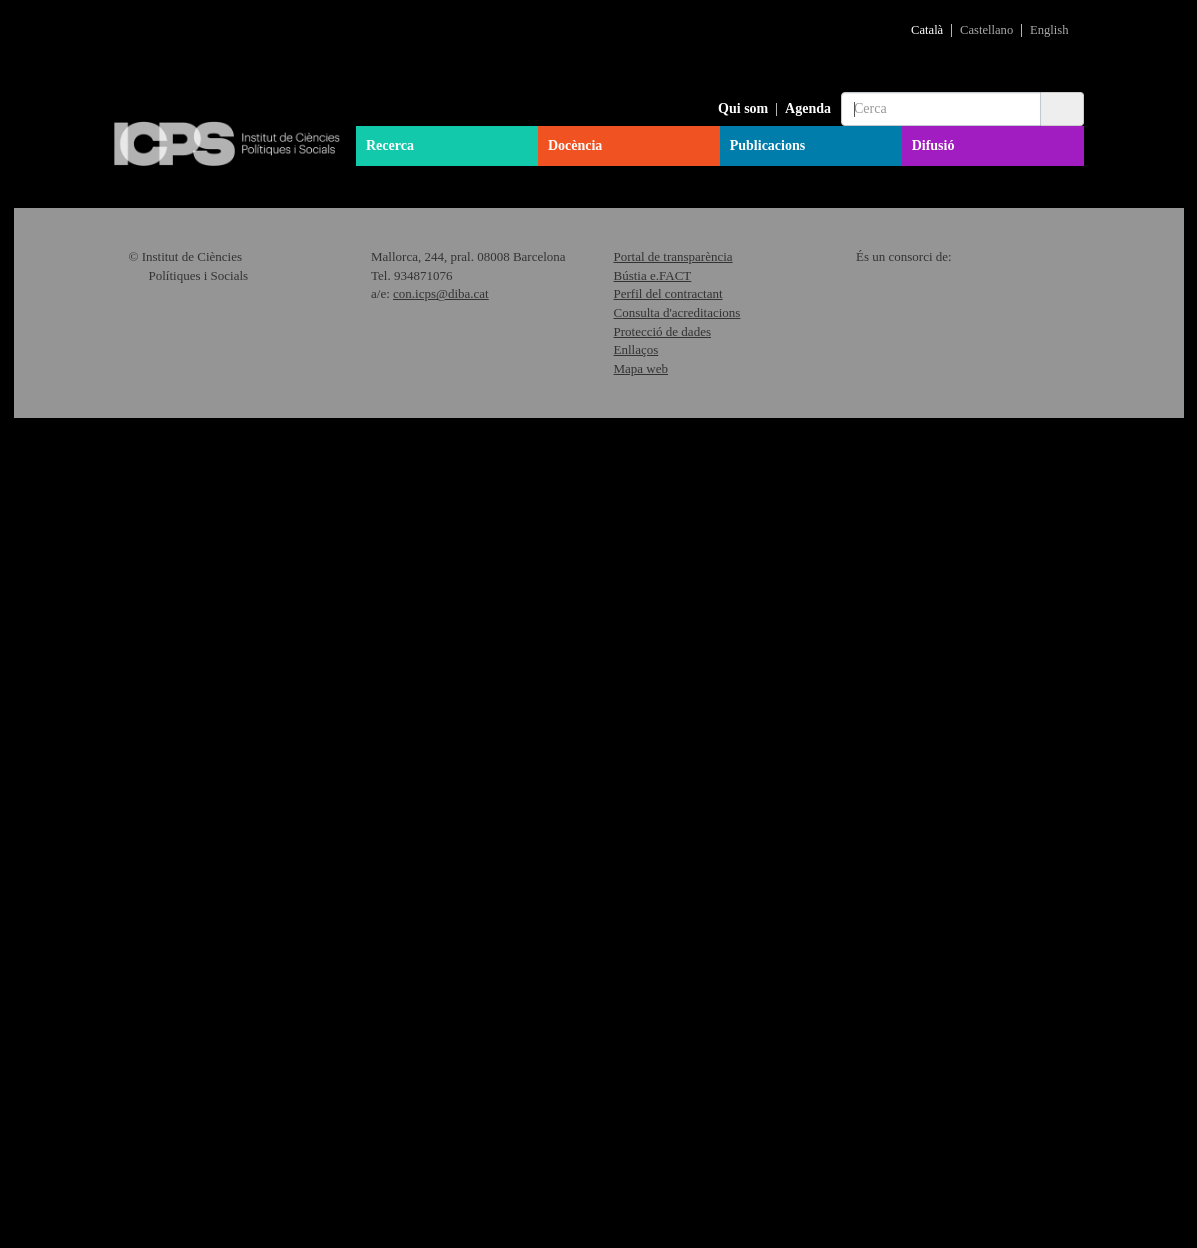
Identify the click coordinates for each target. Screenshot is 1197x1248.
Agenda (808, 108)
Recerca (390, 145)
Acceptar (1018, 1213)
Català (927, 30)
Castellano (986, 30)
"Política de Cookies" (998, 1179)
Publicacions (767, 145)
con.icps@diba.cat (441, 1123)
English (1049, 30)
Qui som (743, 108)
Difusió (933, 145)
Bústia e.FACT (653, 1104)
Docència (575, 145)
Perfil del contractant (668, 1123)
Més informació (531, 499)
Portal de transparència (673, 1086)
